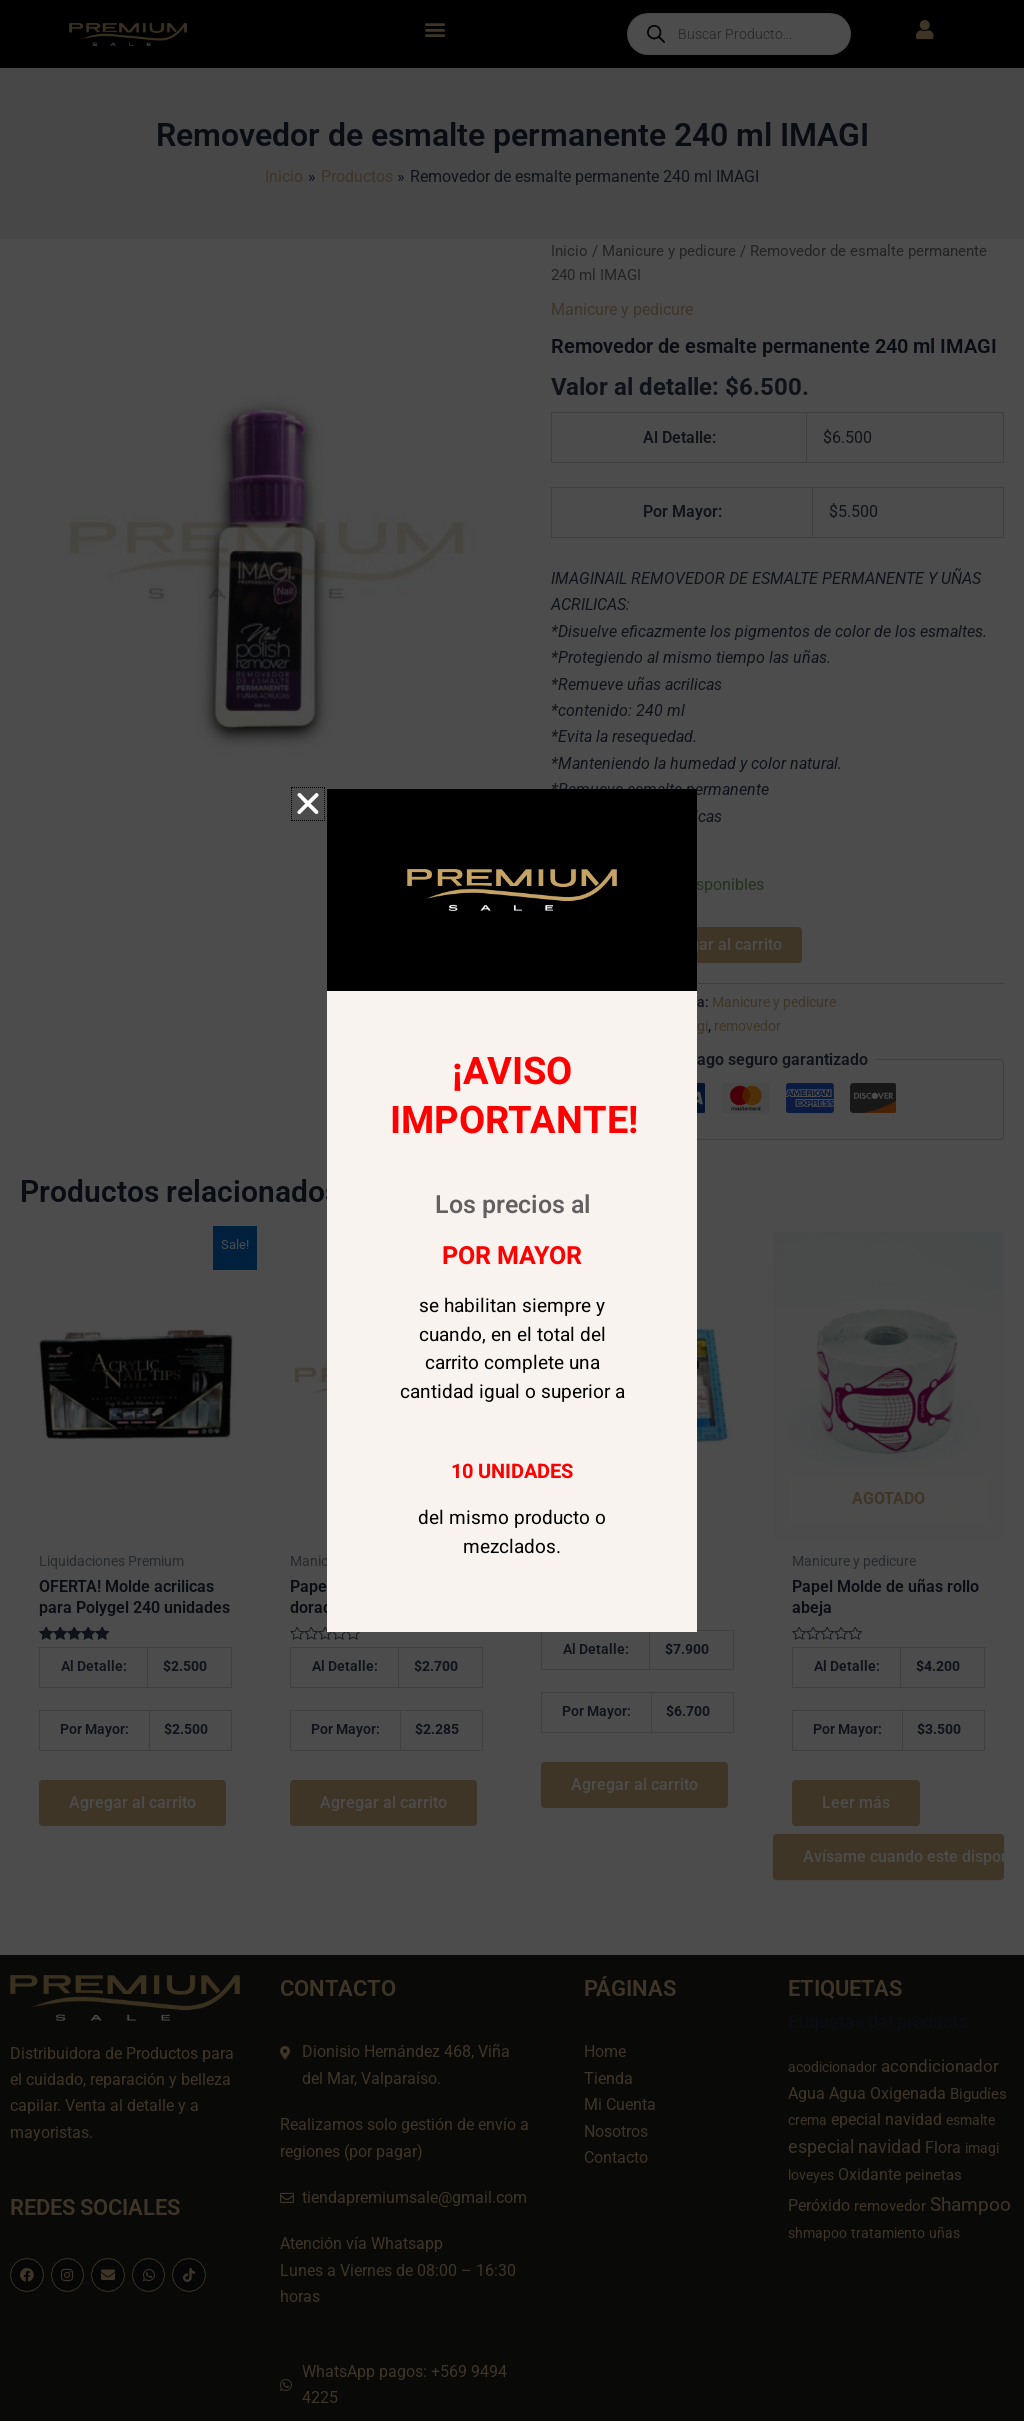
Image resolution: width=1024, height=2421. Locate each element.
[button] (308, 804)
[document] (512, 1210)
